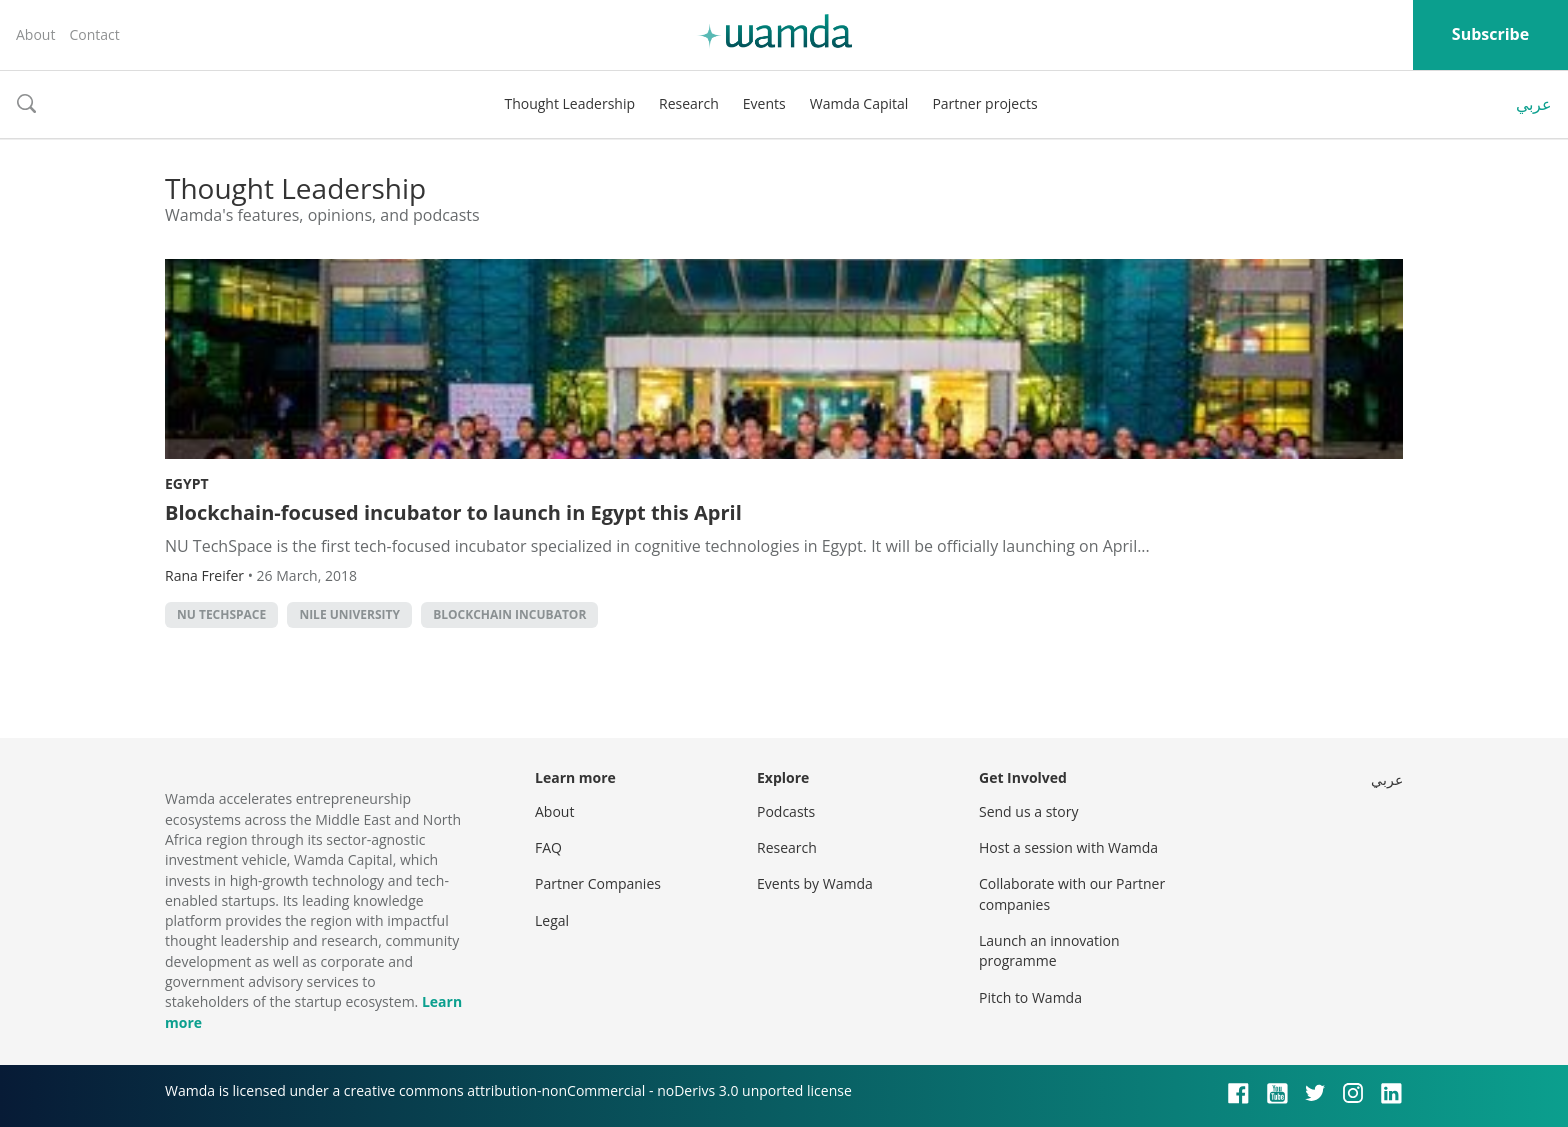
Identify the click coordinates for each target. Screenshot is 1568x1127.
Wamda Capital (859, 103)
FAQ (548, 847)
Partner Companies (598, 883)
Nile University (349, 614)
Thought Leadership (569, 103)
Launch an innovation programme (1049, 950)
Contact (94, 34)
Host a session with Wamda (1068, 847)
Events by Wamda (815, 883)
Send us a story (1028, 811)
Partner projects (984, 103)
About (35, 34)
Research (689, 103)
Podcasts (786, 811)
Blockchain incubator (509, 614)
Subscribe (1490, 34)
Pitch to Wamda (1030, 997)
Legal (552, 920)
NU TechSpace (221, 614)
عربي (1534, 104)
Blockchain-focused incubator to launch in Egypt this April (453, 512)
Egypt (187, 483)
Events (764, 103)
